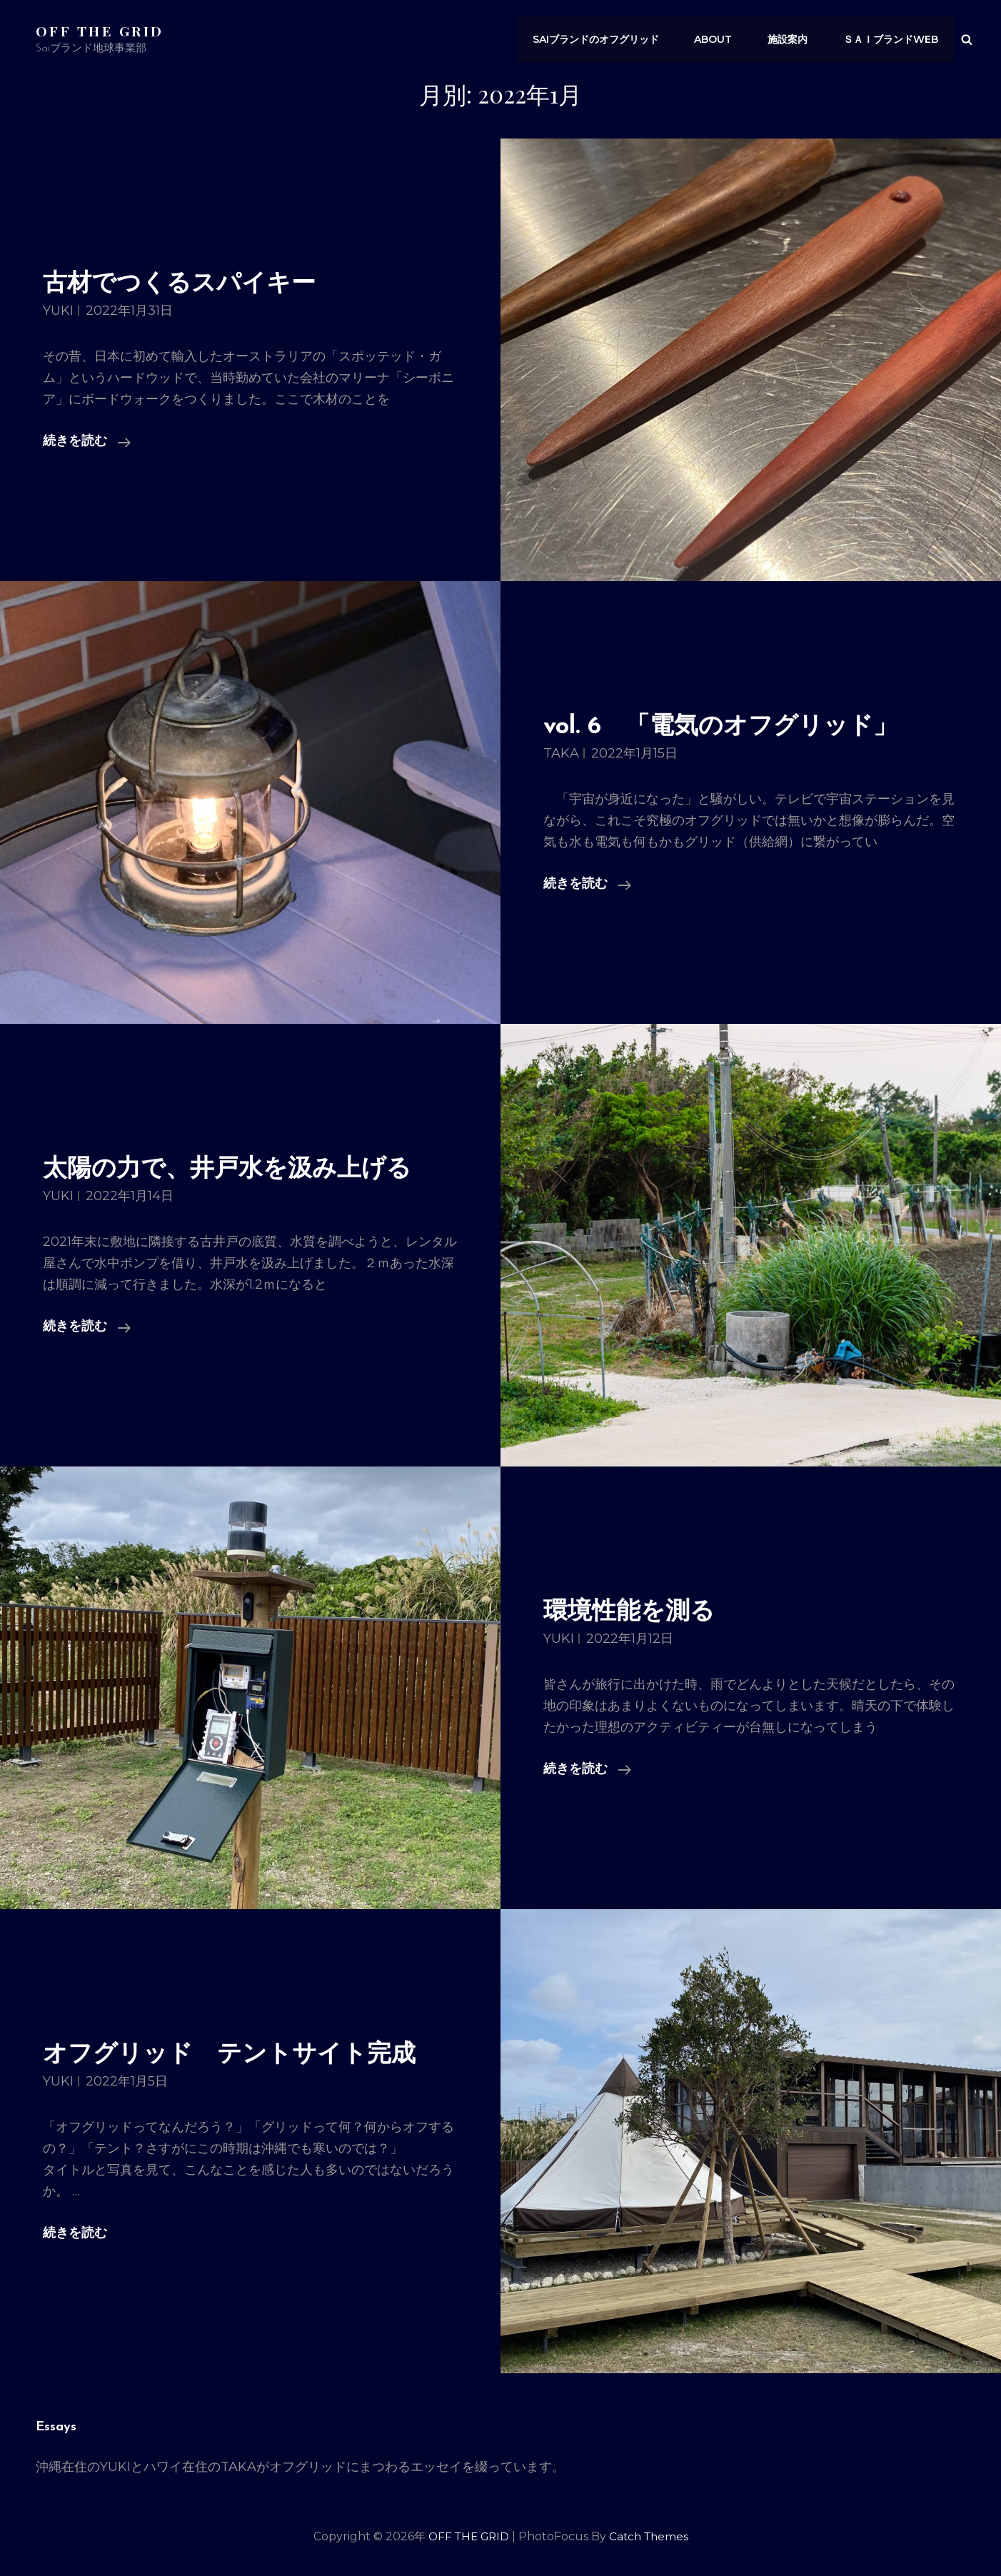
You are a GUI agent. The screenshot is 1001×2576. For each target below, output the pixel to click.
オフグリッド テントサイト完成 (245, 2054)
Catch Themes (651, 2536)
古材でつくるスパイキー (191, 284)
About (721, 39)
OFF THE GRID (101, 30)
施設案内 (793, 39)
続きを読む (87, 442)
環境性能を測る (636, 1612)
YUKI (58, 310)
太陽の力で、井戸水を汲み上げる (243, 1169)
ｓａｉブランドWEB (892, 39)
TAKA (561, 753)
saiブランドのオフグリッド (607, 39)
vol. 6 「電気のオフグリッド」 (736, 726)
